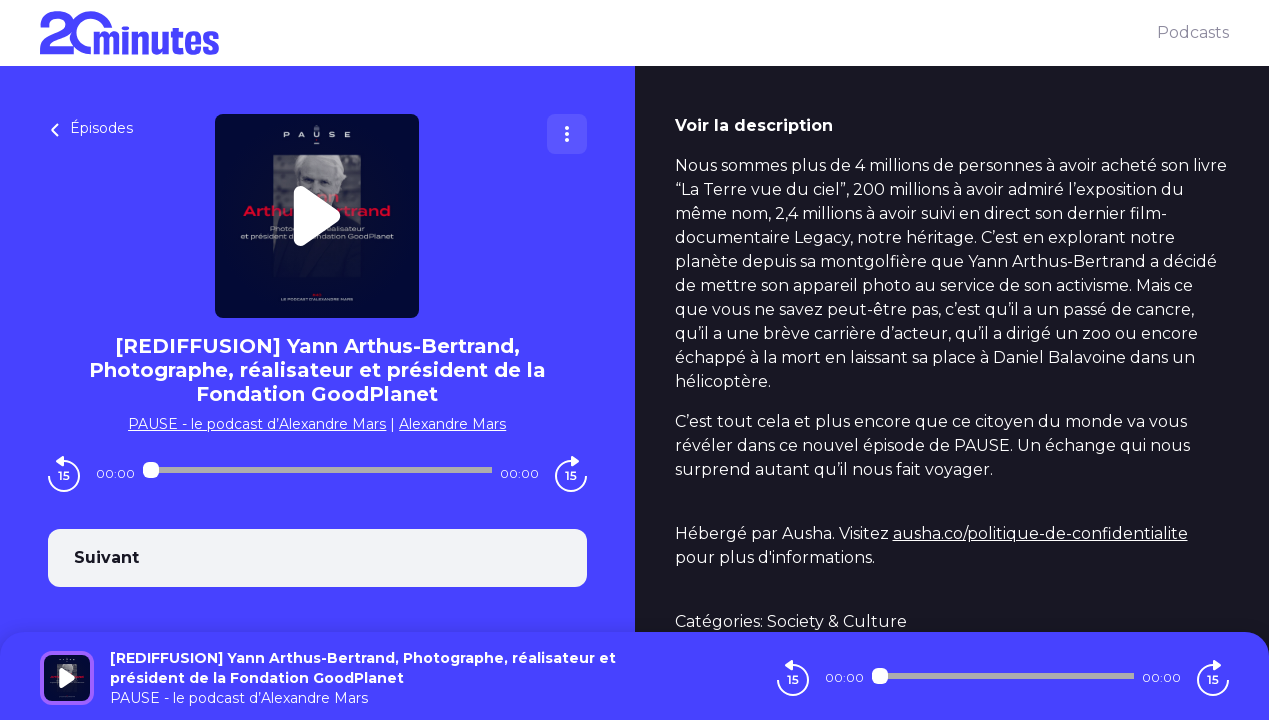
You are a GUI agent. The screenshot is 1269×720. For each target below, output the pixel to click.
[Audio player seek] (317, 470)
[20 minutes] (598, 33)
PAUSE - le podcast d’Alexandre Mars (257, 424)
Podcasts (1193, 32)
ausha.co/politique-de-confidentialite (1040, 533)
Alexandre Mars (452, 424)
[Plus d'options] (567, 134)
